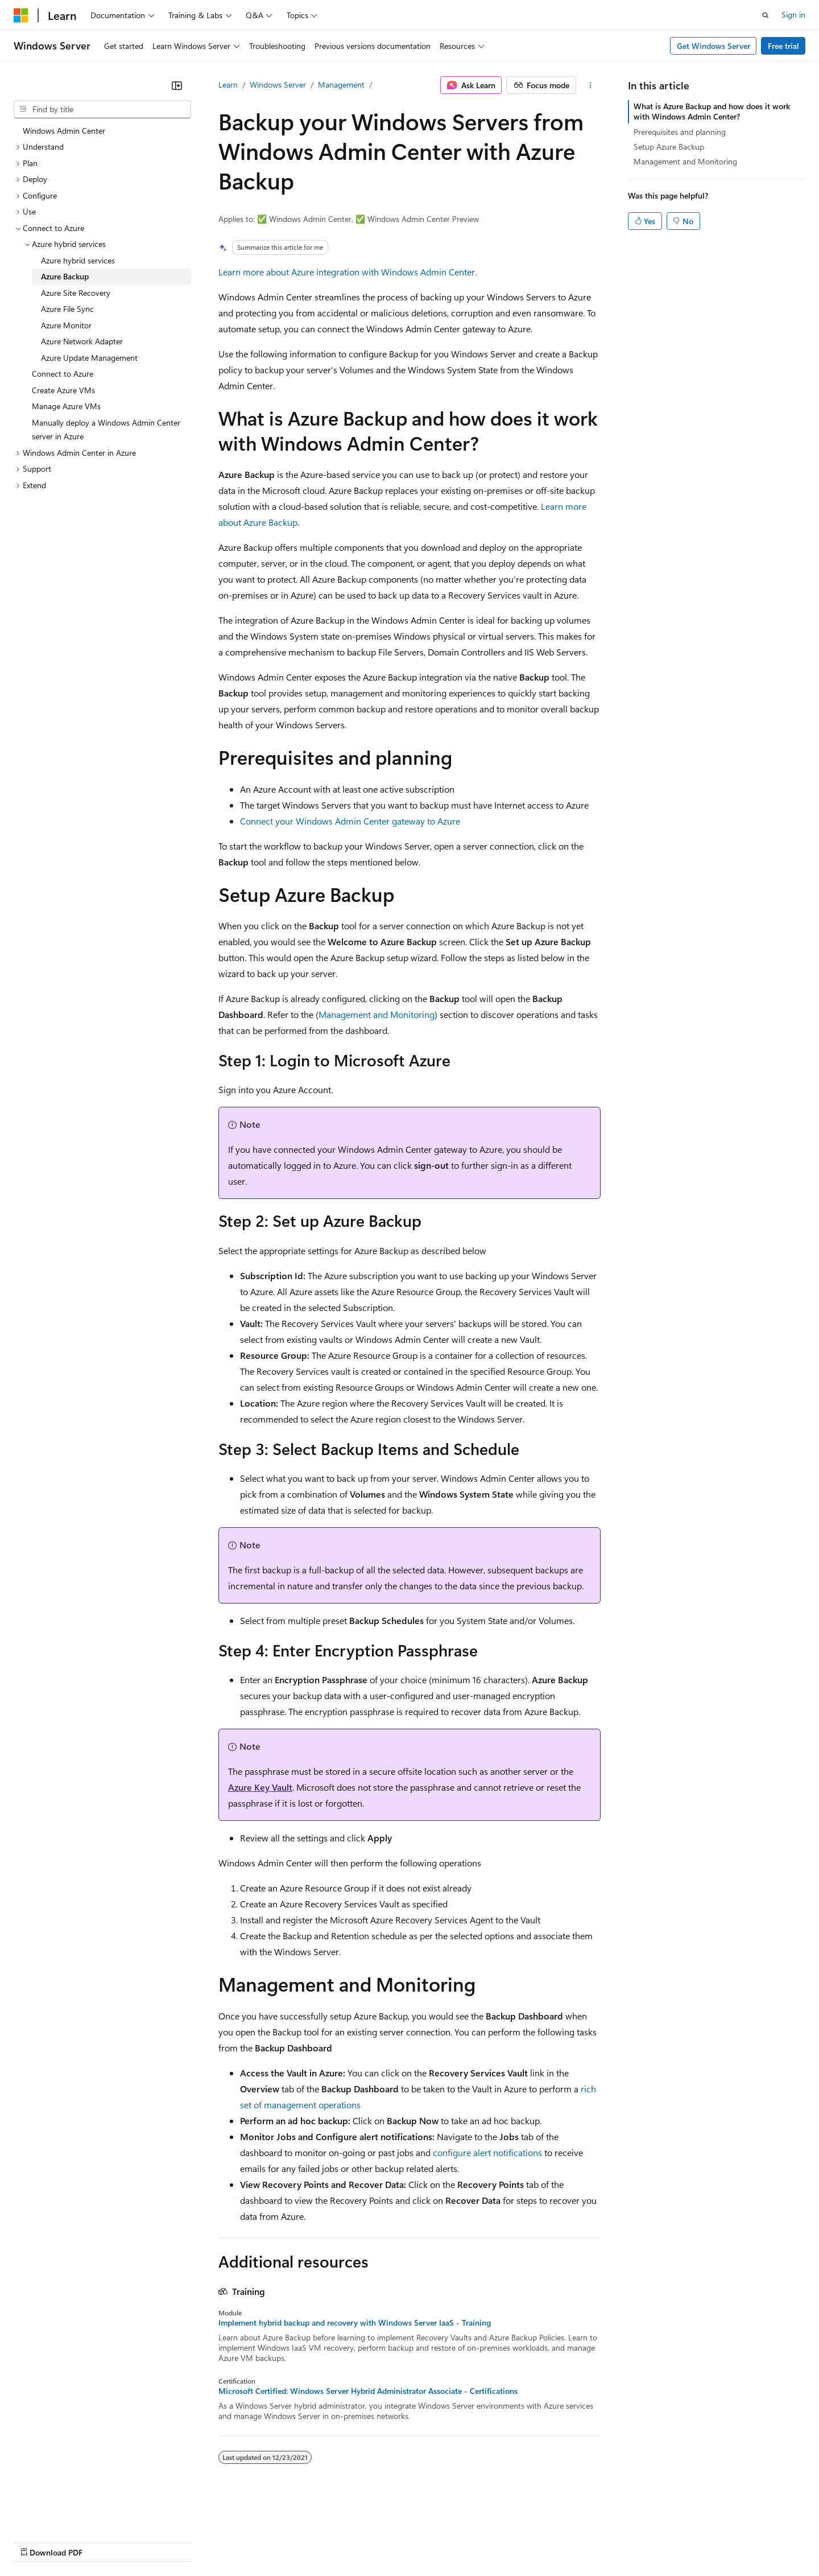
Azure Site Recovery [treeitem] (75, 292)
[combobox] (102, 109)
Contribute (203, 2541)
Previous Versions (103, 2541)
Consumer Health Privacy (327, 2541)
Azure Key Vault (260, 1787)
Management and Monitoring (376, 1014)
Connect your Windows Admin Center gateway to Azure (350, 821)
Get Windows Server (713, 45)
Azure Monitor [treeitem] (66, 325)
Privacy (248, 2541)
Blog (155, 2541)
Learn (228, 84)
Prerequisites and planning (680, 131)
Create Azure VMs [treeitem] (63, 390)
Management (341, 84)
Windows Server (278, 84)
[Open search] (765, 15)
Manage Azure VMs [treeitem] (66, 406)
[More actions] (591, 85)
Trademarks (471, 2541)
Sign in (793, 14)
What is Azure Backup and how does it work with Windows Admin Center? (712, 111)
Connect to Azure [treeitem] (62, 373)
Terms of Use (415, 2541)
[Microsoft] (21, 15)
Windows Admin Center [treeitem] (64, 130)
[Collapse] (177, 85)
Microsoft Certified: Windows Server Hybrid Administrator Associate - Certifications (368, 2391)
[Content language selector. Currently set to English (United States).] (66, 2514)
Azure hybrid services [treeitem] (78, 260)
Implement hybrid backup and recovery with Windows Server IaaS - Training (354, 2323)
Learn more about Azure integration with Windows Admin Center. (347, 272)
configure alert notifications (487, 2152)
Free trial (783, 45)
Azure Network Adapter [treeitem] (82, 341)
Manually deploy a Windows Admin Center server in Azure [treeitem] (106, 429)
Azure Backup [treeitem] (65, 276)
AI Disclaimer (36, 2541)
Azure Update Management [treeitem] (89, 357)
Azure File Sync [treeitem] (67, 308)
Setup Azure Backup (669, 146)
